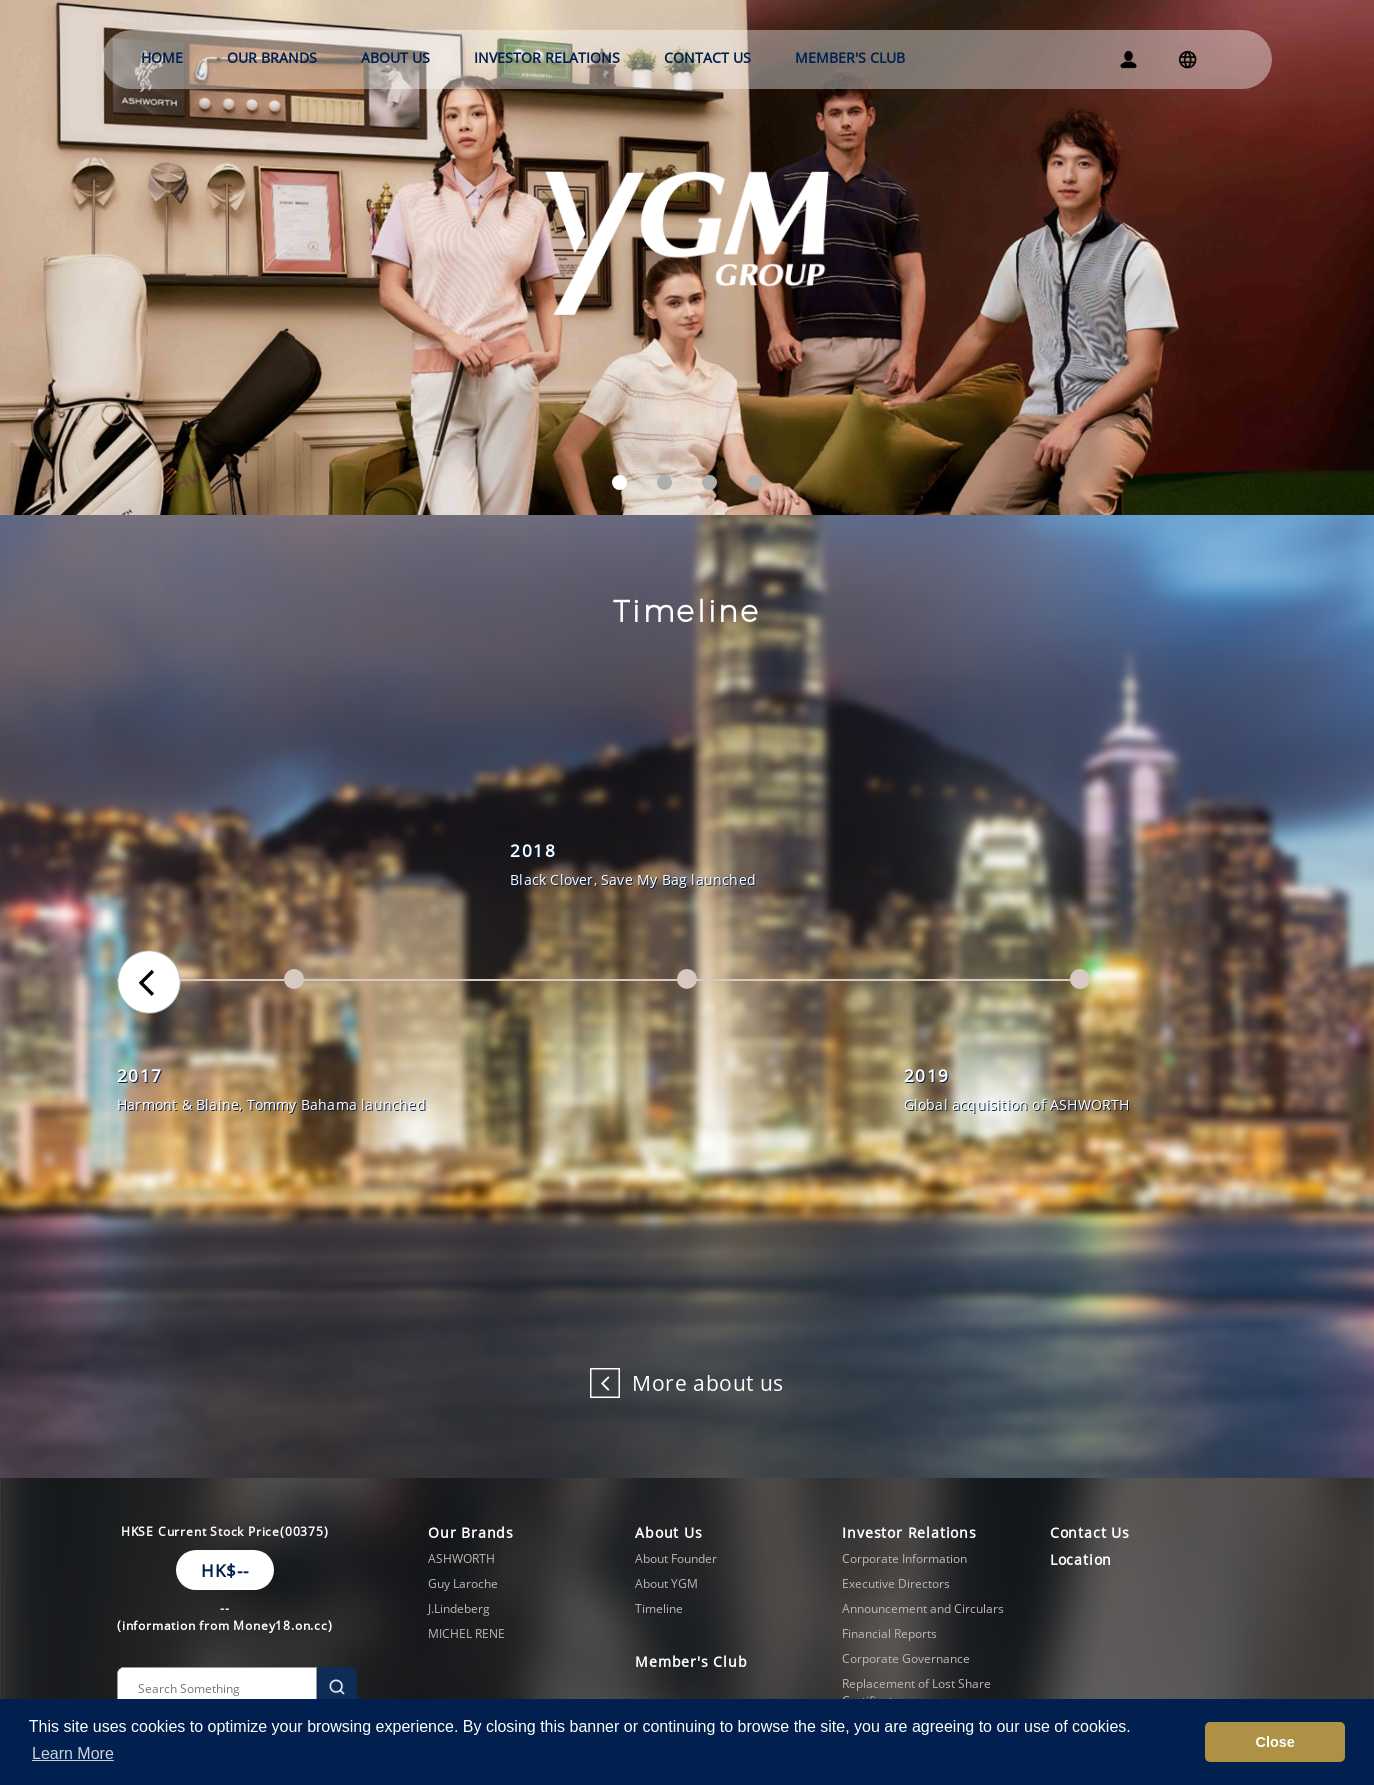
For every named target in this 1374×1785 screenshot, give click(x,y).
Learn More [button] (73, 1753)
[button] (619, 482)
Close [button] (1275, 1742)
